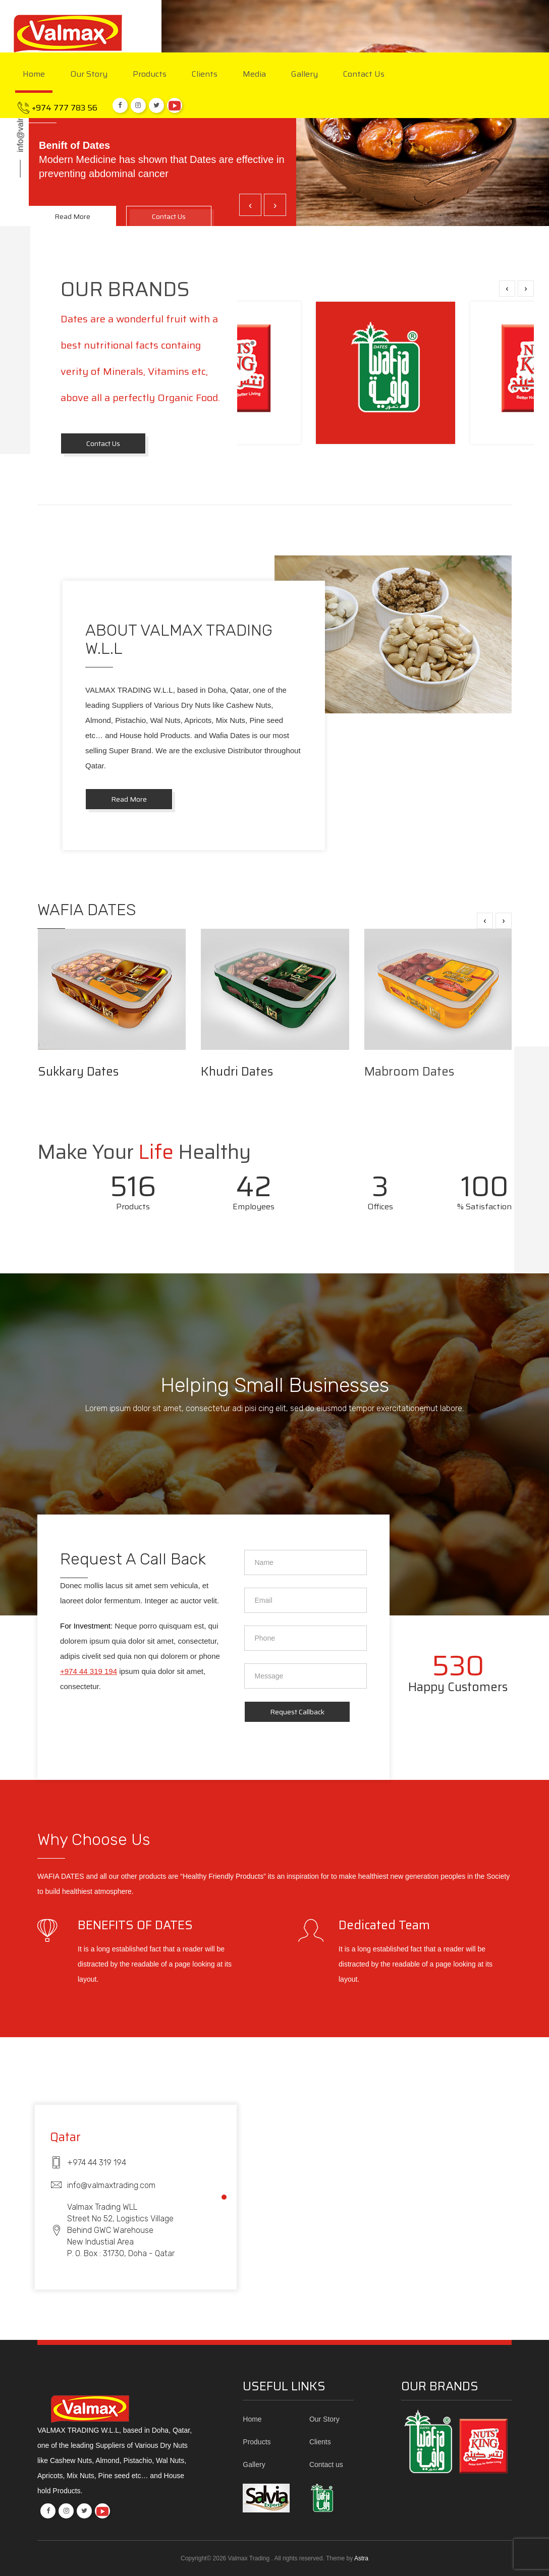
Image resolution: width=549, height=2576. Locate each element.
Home (34, 74)
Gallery (304, 74)
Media (254, 74)
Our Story (88, 74)
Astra (361, 2558)
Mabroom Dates (409, 1071)
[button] (224, 2197)
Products (150, 74)
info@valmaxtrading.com (20, 107)
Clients (204, 74)
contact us (103, 443)
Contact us (364, 74)
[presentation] (250, 205)
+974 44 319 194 (88, 1671)
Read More (129, 799)
